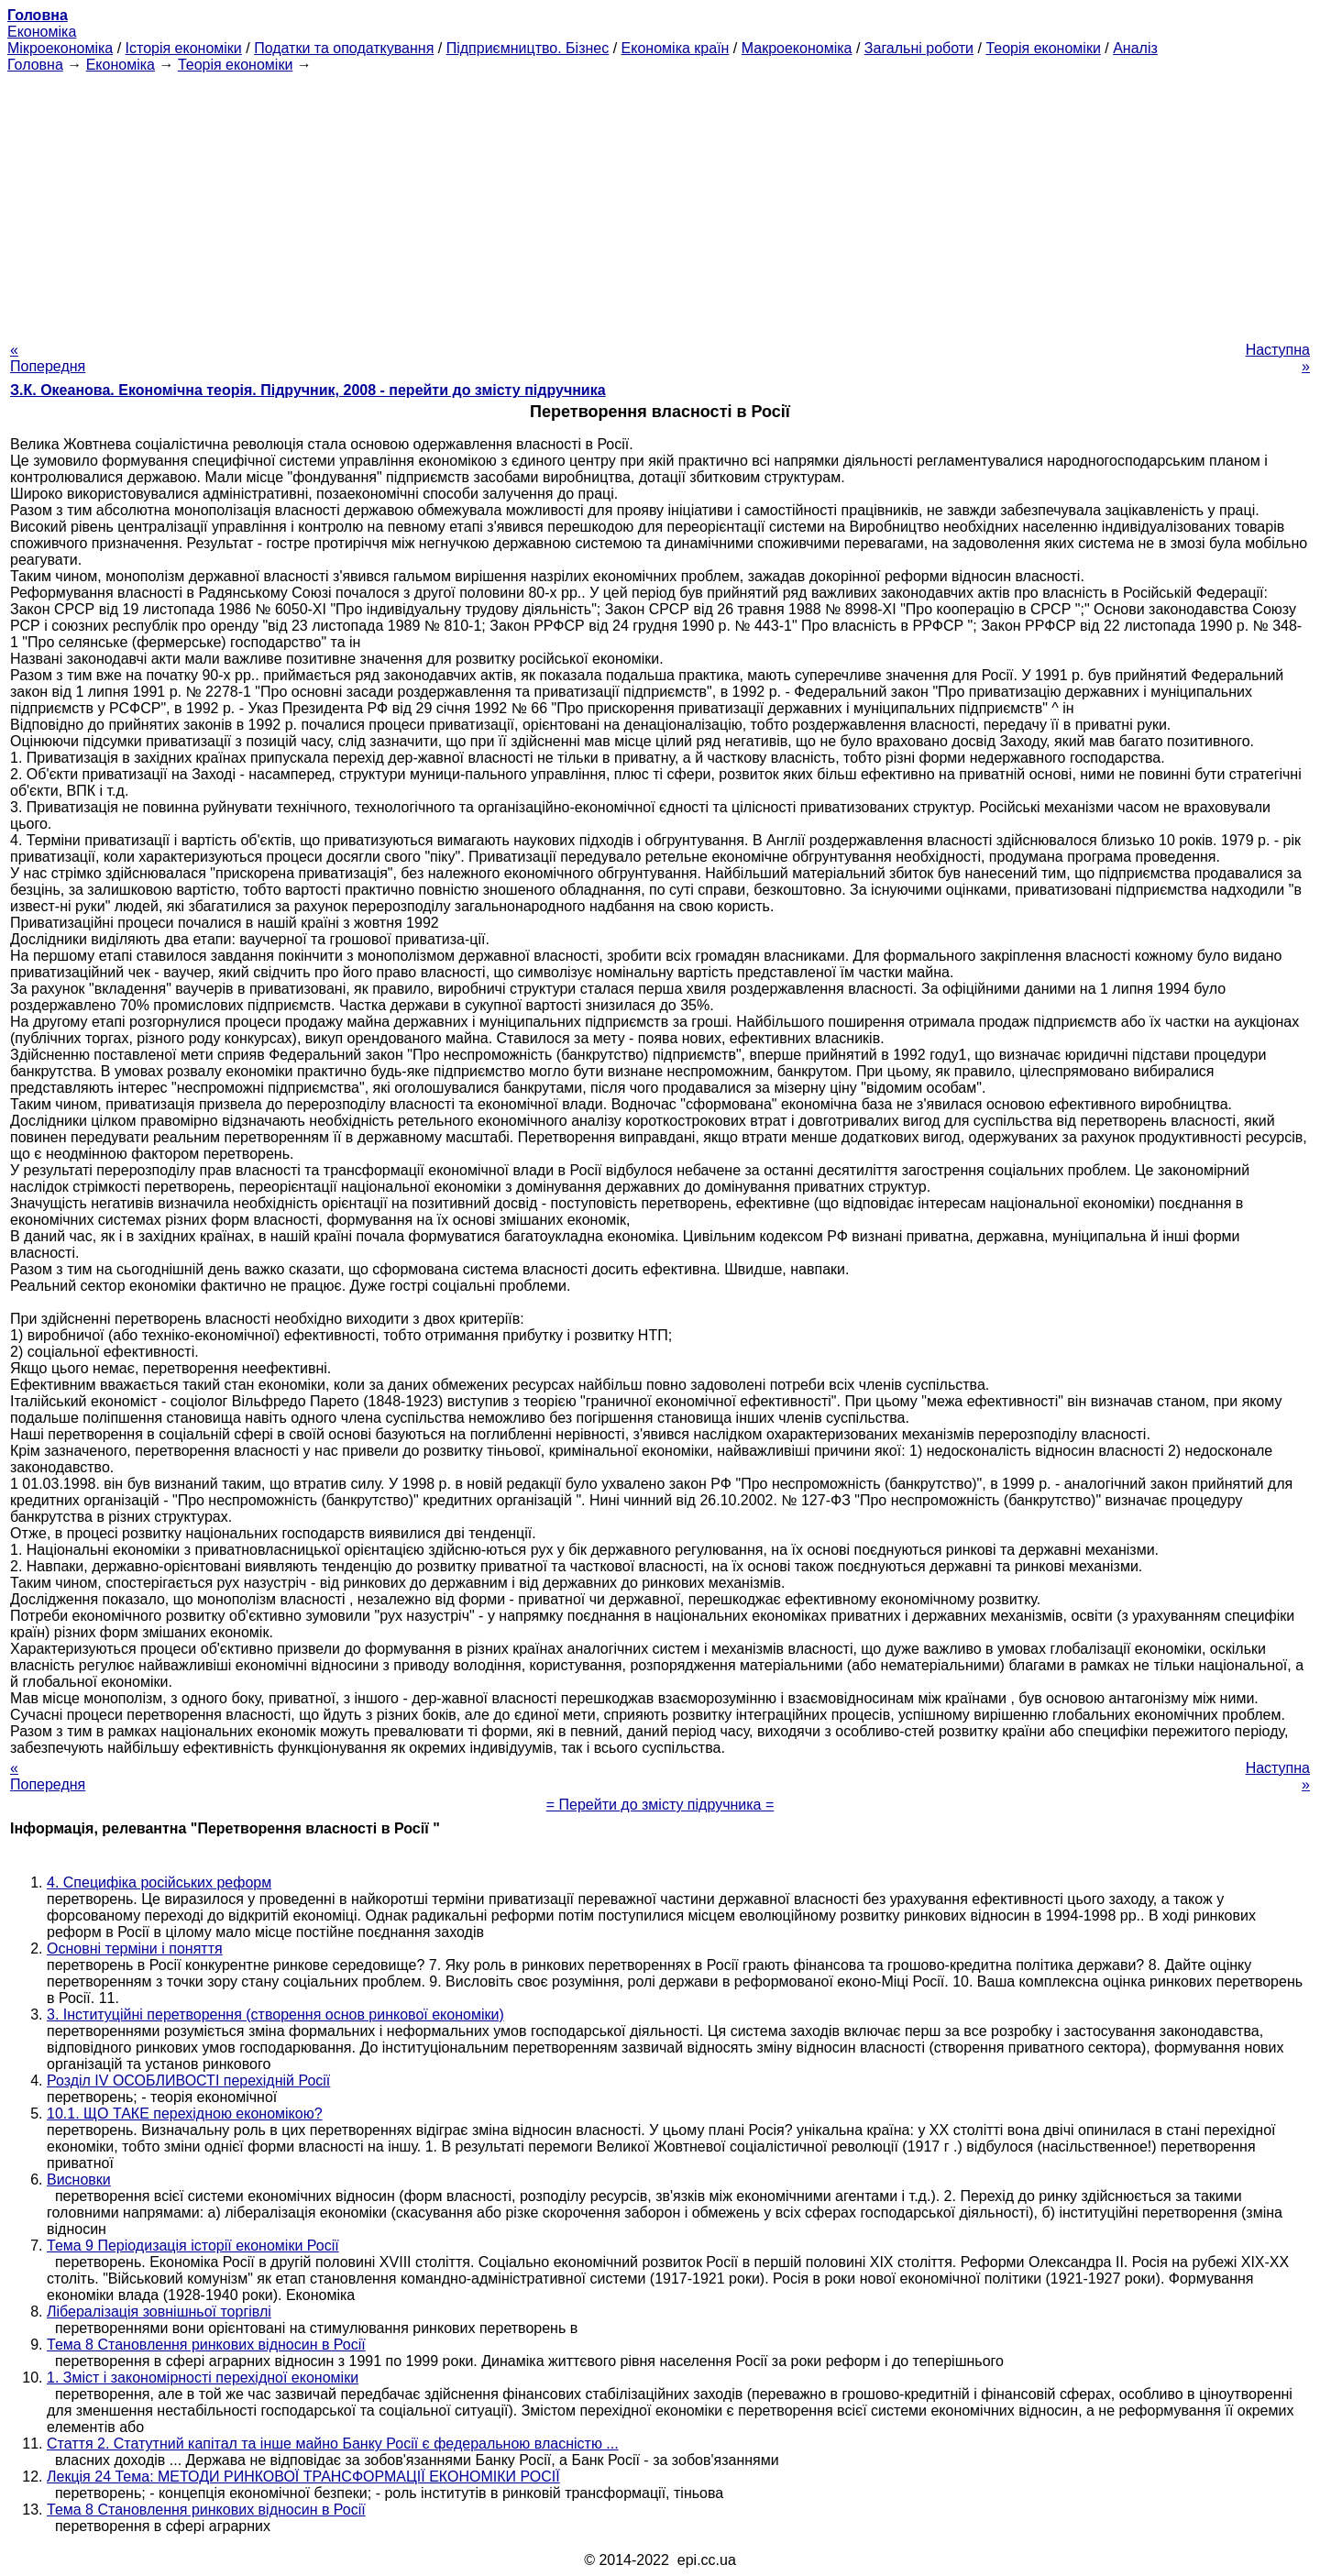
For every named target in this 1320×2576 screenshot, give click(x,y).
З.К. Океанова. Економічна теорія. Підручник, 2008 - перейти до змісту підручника (308, 390)
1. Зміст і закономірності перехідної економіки (202, 2377)
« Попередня (47, 358)
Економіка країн (676, 48)
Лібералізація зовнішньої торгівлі (159, 2311)
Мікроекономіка (60, 48)
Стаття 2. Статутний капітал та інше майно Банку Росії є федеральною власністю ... (333, 2443)
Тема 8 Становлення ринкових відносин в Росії (206, 2344)
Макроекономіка (797, 48)
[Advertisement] (660, 201)
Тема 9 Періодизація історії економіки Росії (193, 2245)
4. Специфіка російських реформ (159, 1882)
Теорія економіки (1042, 48)
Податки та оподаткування (344, 48)
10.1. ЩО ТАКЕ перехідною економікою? (185, 2113)
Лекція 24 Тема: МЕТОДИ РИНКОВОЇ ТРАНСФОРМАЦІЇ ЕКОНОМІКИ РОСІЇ (303, 2476)
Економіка (41, 31)
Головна (35, 64)
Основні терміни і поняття (135, 1948)
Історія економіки (184, 48)
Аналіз (1135, 48)
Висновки (79, 2179)
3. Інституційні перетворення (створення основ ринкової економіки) (275, 2014)
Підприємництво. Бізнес (528, 48)
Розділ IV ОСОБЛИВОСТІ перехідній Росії (188, 2080)
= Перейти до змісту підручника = (660, 1804)
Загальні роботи (919, 48)
